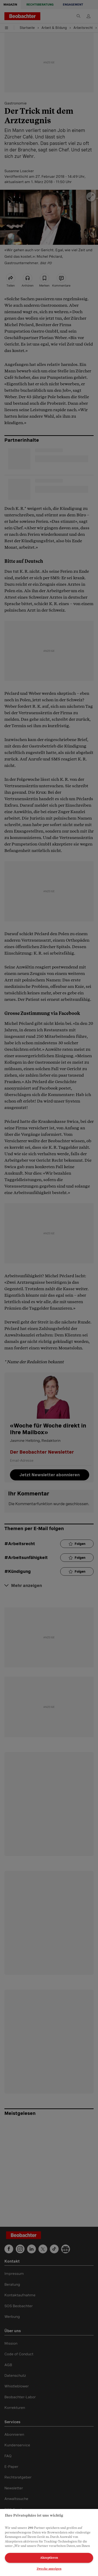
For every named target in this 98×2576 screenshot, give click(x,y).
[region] (49, 2542)
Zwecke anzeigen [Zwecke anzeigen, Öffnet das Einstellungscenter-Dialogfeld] (49, 2568)
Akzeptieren (49, 2557)
